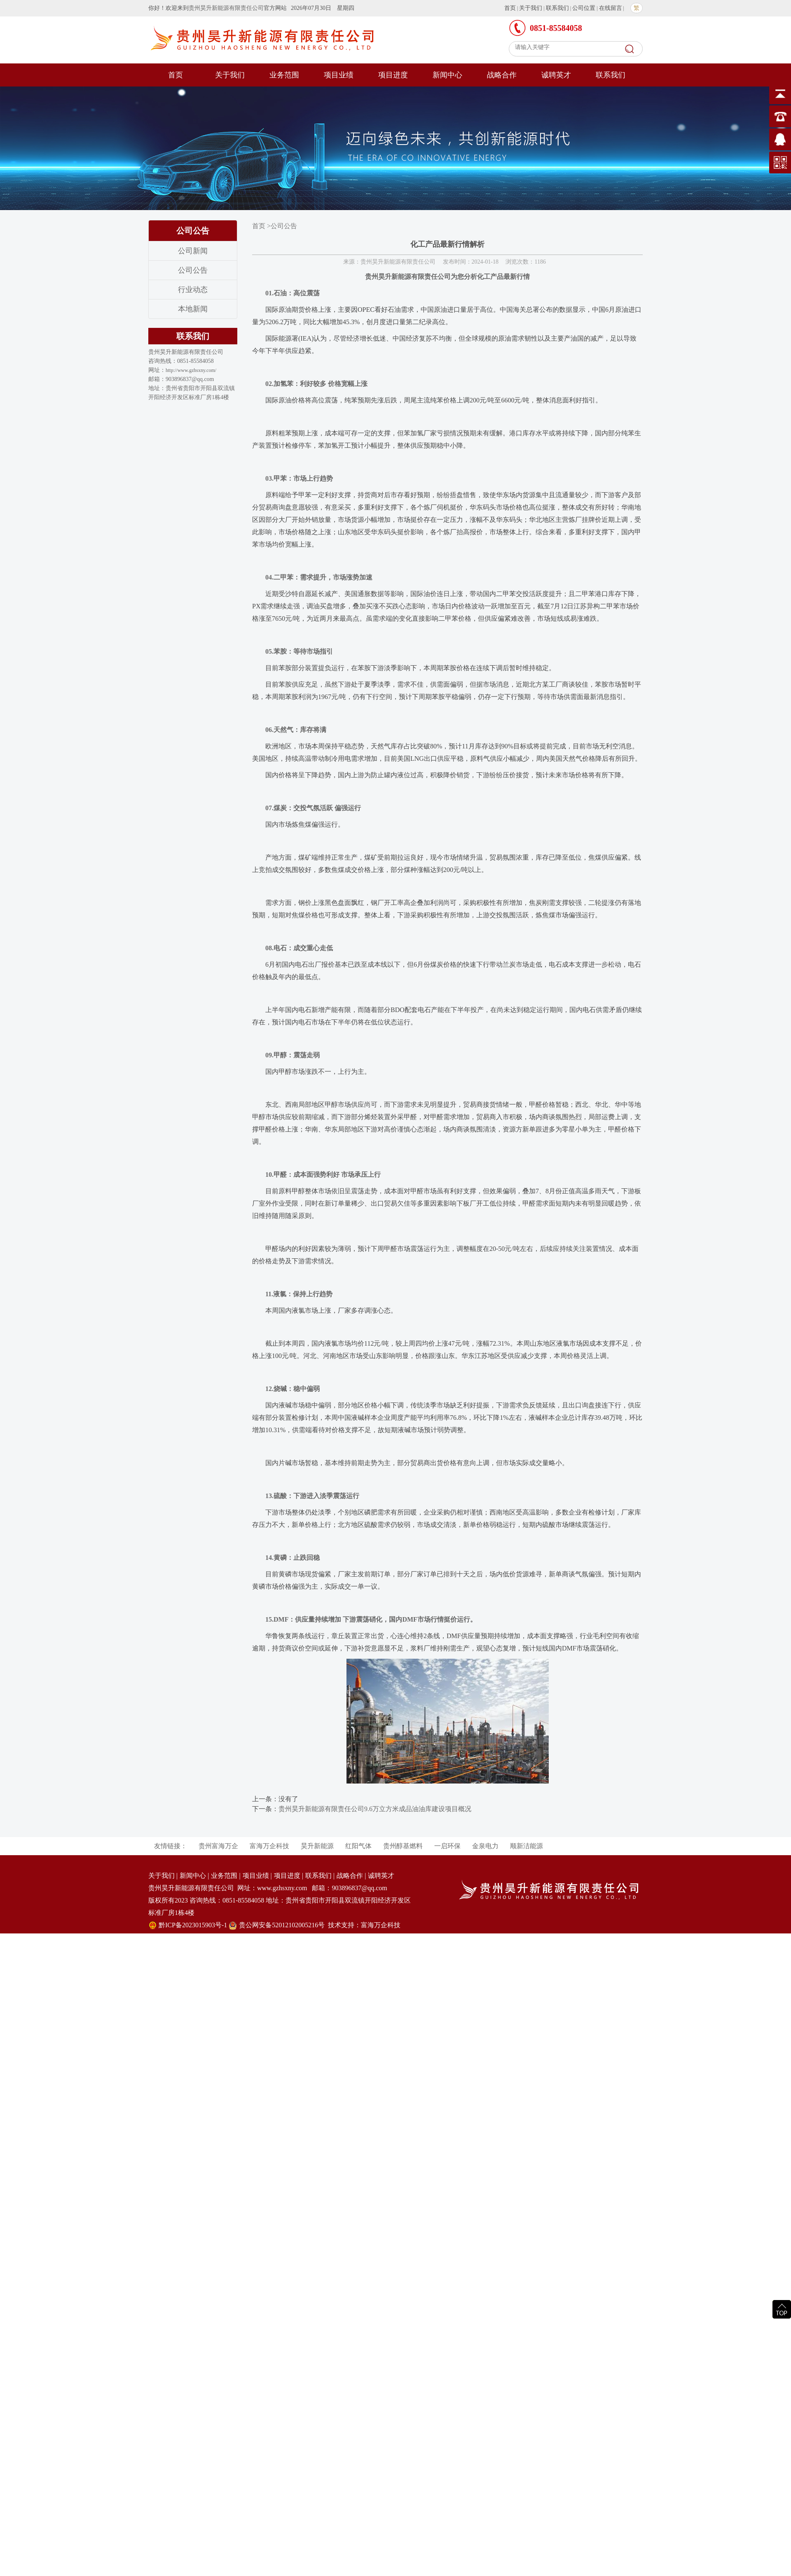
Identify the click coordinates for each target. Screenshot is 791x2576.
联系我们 (557, 8)
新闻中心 (447, 75)
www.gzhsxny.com (282, 1887)
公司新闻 (193, 251)
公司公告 (193, 270)
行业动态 (193, 289)
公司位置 (583, 8)
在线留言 (610, 8)
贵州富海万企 (218, 1846)
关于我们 (530, 8)
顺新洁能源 (526, 1846)
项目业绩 (338, 75)
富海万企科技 (269, 1846)
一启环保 (447, 1846)
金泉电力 (485, 1846)
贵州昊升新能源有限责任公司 (226, 8)
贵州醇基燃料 (403, 1846)
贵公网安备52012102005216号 (282, 1924)
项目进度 (393, 75)
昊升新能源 (317, 1846)
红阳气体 (358, 1846)
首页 (510, 8)
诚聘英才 (556, 75)
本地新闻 (193, 309)
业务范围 (284, 75)
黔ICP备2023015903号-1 (193, 1924)
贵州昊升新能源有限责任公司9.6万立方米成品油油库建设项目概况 (374, 1808)
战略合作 (502, 75)
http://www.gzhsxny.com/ (191, 370)
